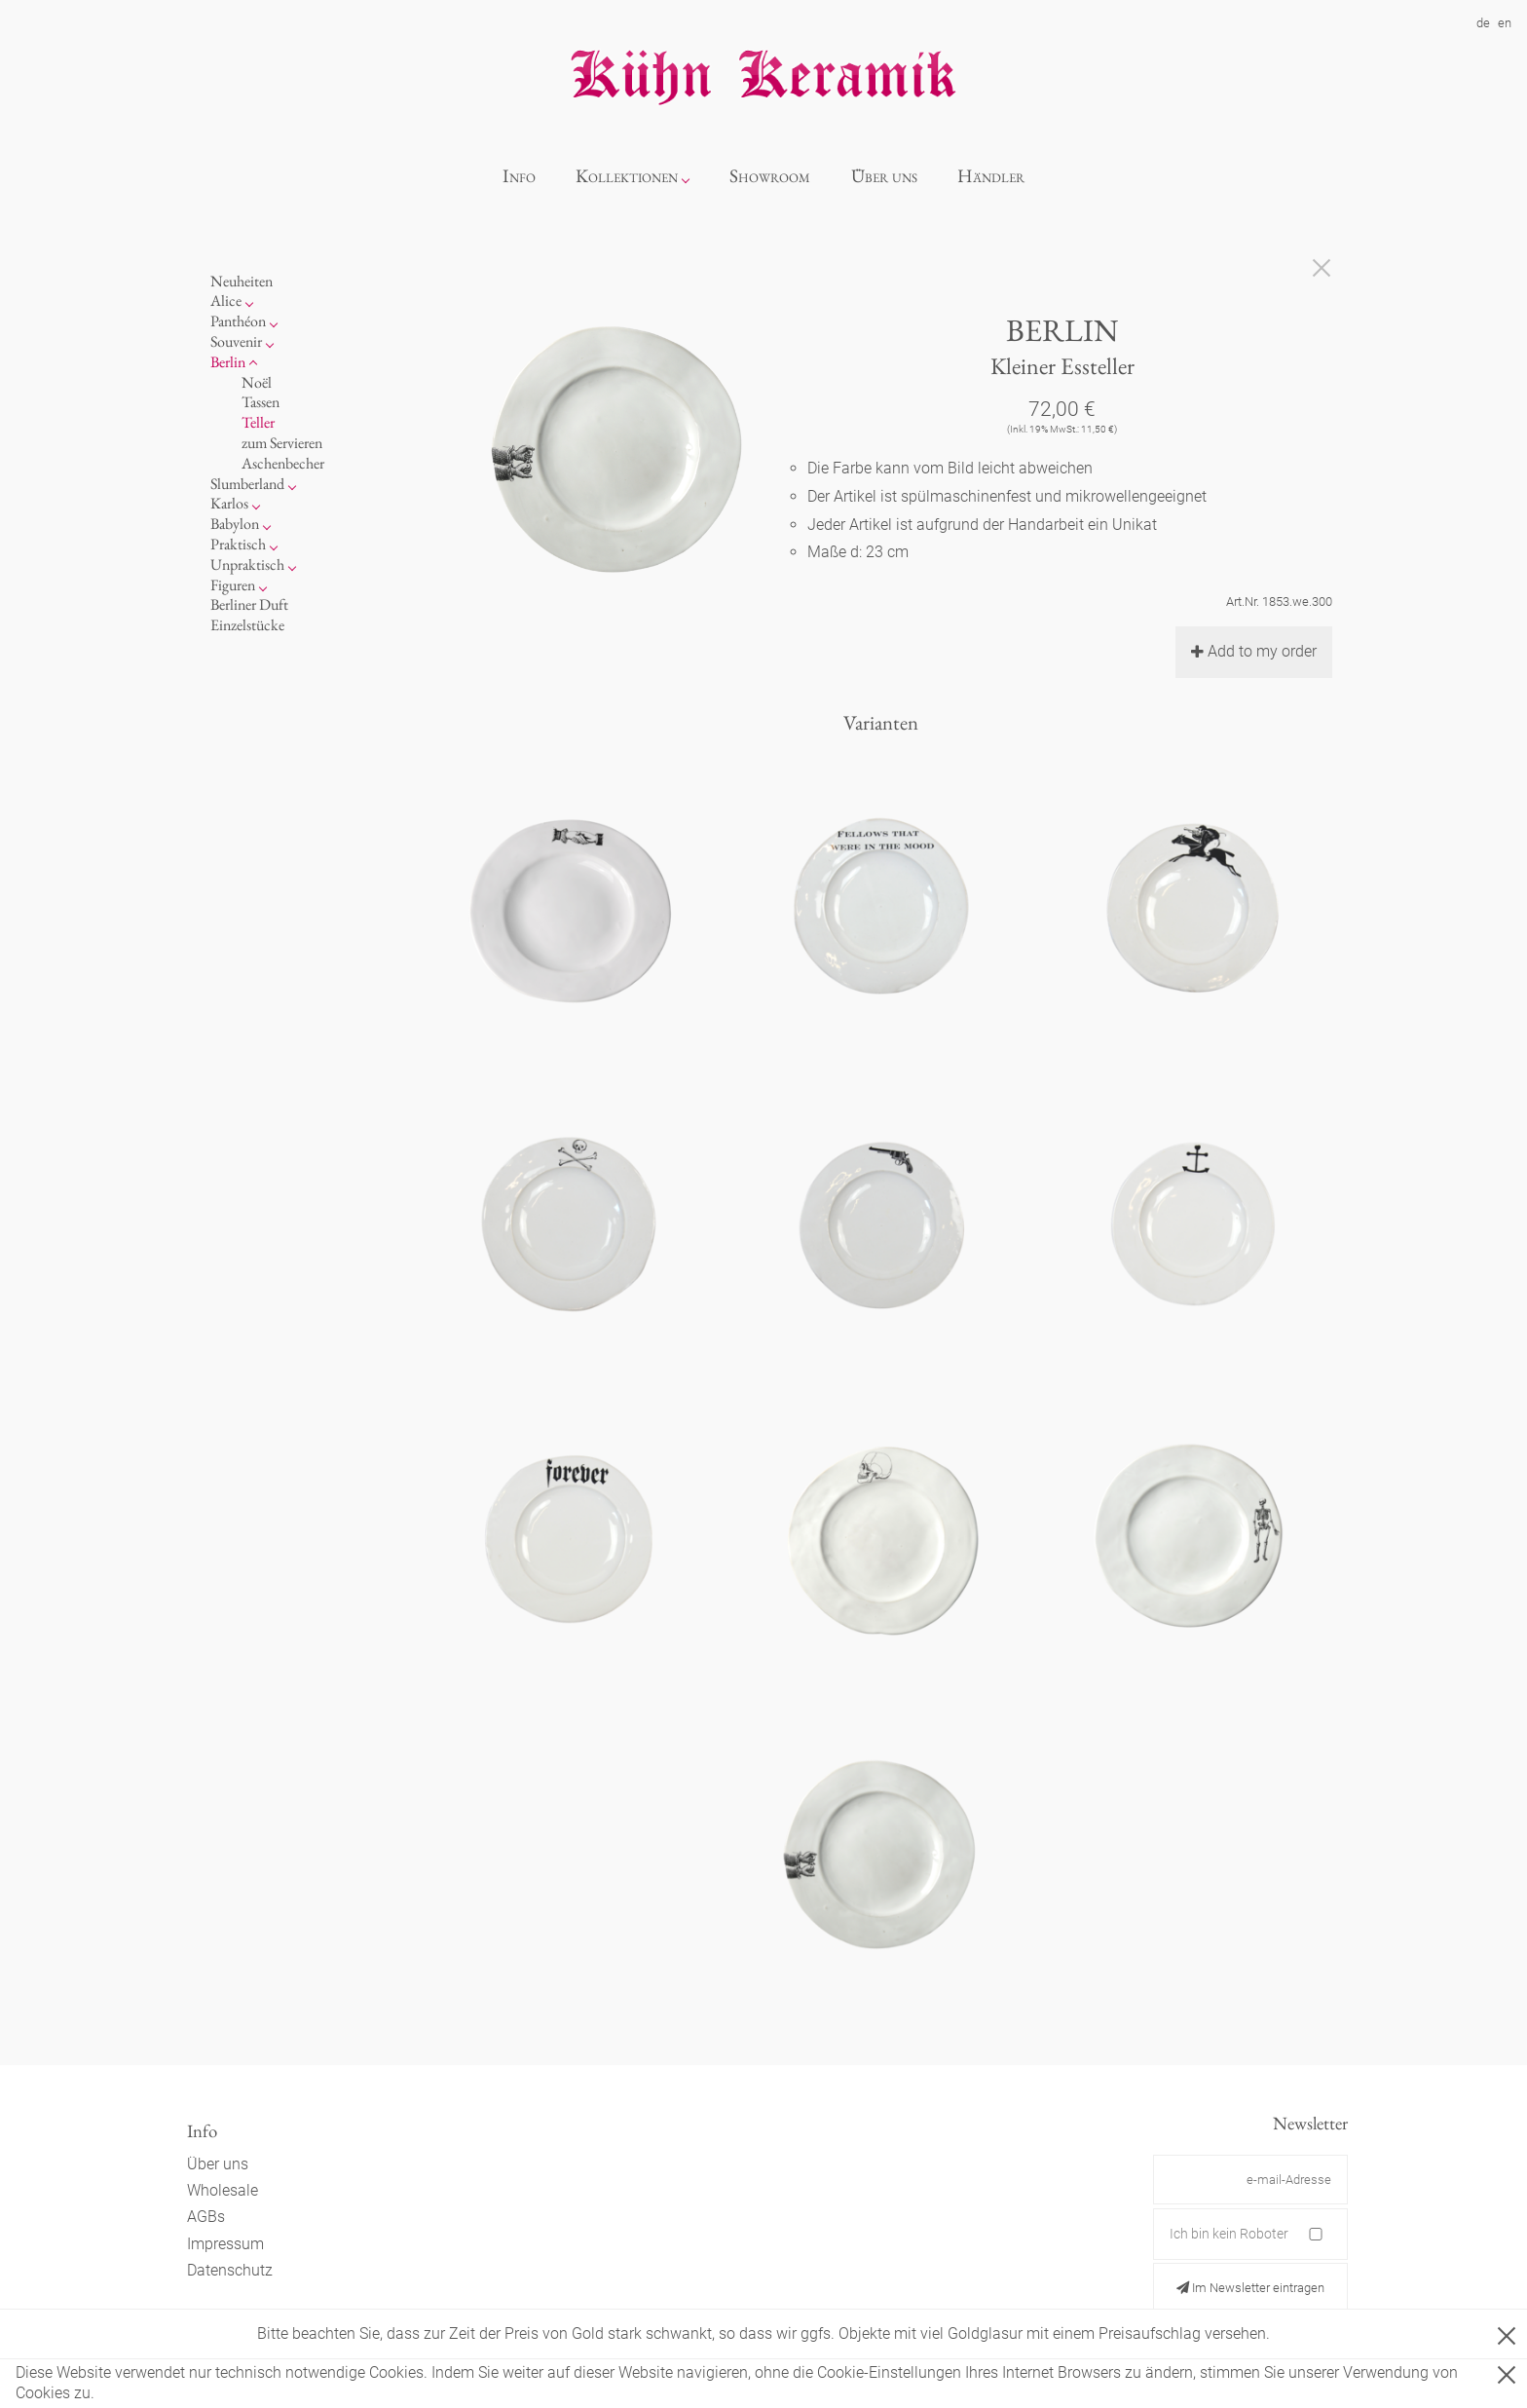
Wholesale (222, 2190)
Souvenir (236, 341)
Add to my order (1254, 651)
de (1483, 23)
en (1504, 23)
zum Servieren (282, 443)
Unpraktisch (247, 564)
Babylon (234, 523)
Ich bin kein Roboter (1229, 2233)
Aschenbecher (283, 463)
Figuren (232, 585)
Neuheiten (241, 281)
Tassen (260, 402)
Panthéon (238, 321)
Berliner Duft (249, 604)
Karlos (229, 503)
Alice (226, 300)
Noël (257, 382)
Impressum (225, 2244)
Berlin (227, 362)
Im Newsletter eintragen (1250, 2287)
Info (519, 176)
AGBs (206, 2216)
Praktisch (238, 544)
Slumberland (247, 483)
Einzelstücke (247, 625)
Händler (990, 176)
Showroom (769, 176)
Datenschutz (230, 2270)
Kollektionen (627, 176)
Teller (258, 422)
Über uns (884, 176)
